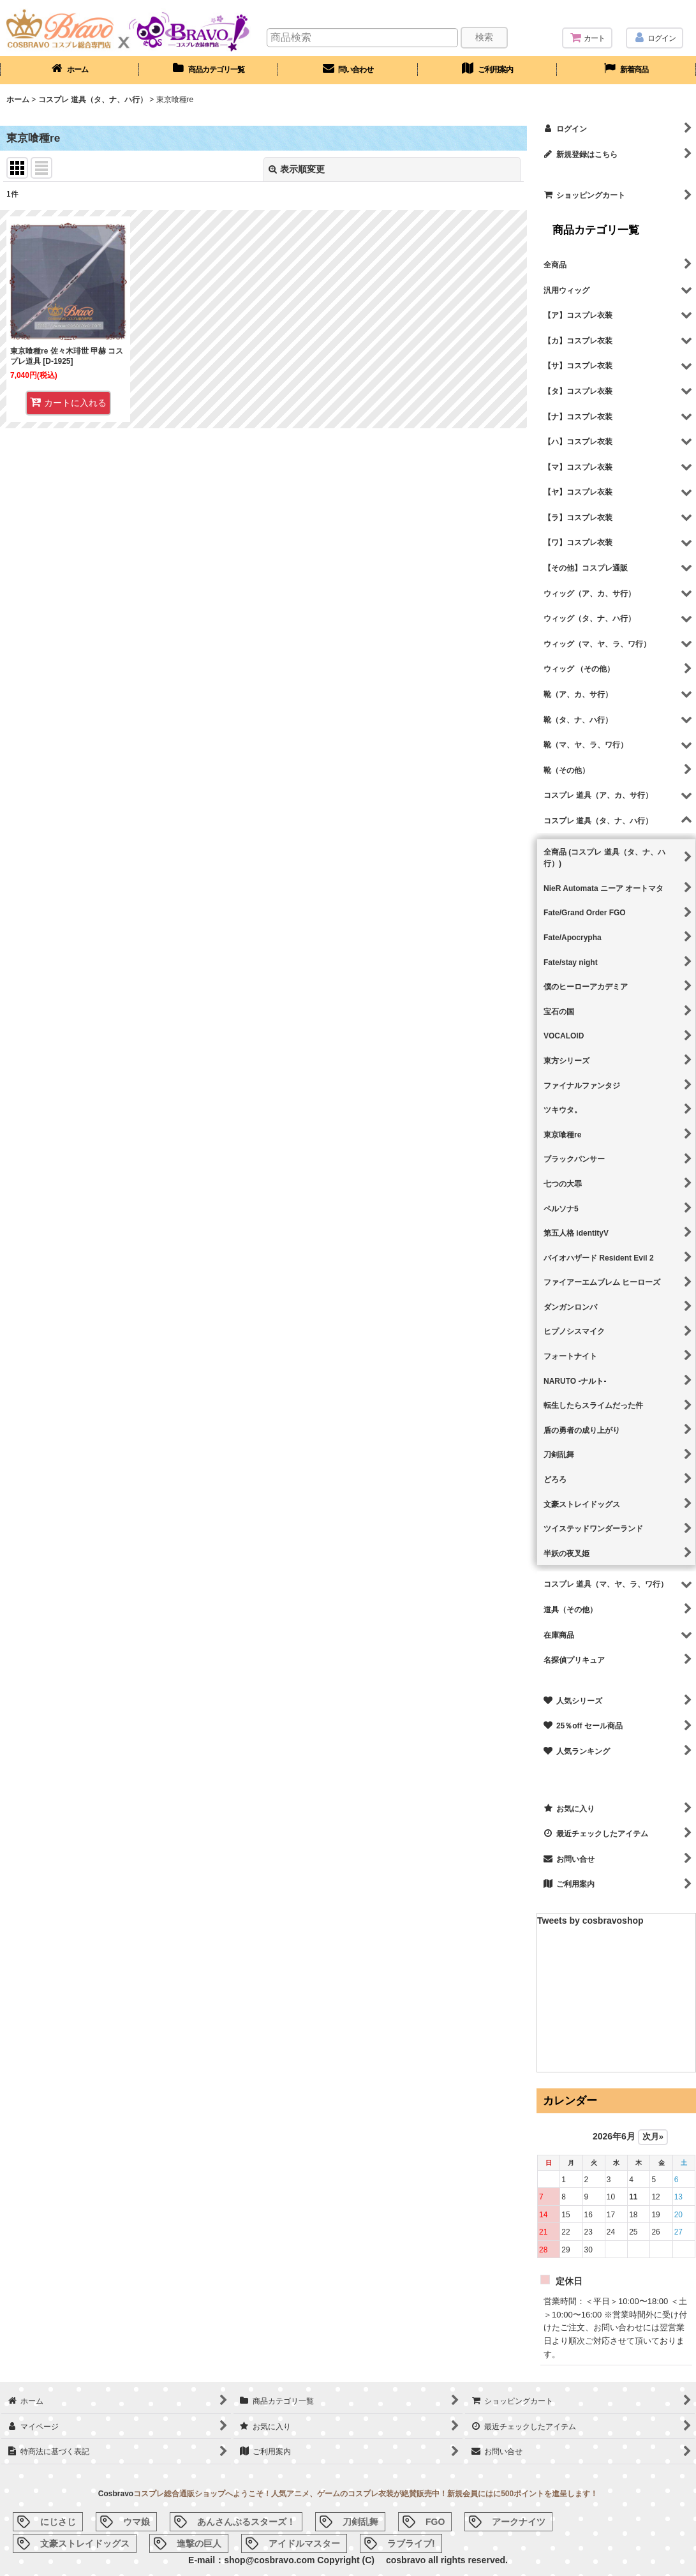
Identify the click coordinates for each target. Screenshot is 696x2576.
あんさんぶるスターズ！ (246, 2522)
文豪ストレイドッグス (85, 2543)
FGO (435, 2522)
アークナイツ (518, 2522)
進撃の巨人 (199, 2543)
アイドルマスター (304, 2543)
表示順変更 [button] (297, 169)
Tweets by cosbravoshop (590, 1920)
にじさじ (58, 2522)
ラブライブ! (411, 2543)
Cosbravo (115, 2493)
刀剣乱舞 (360, 2522)
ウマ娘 (136, 2522)
